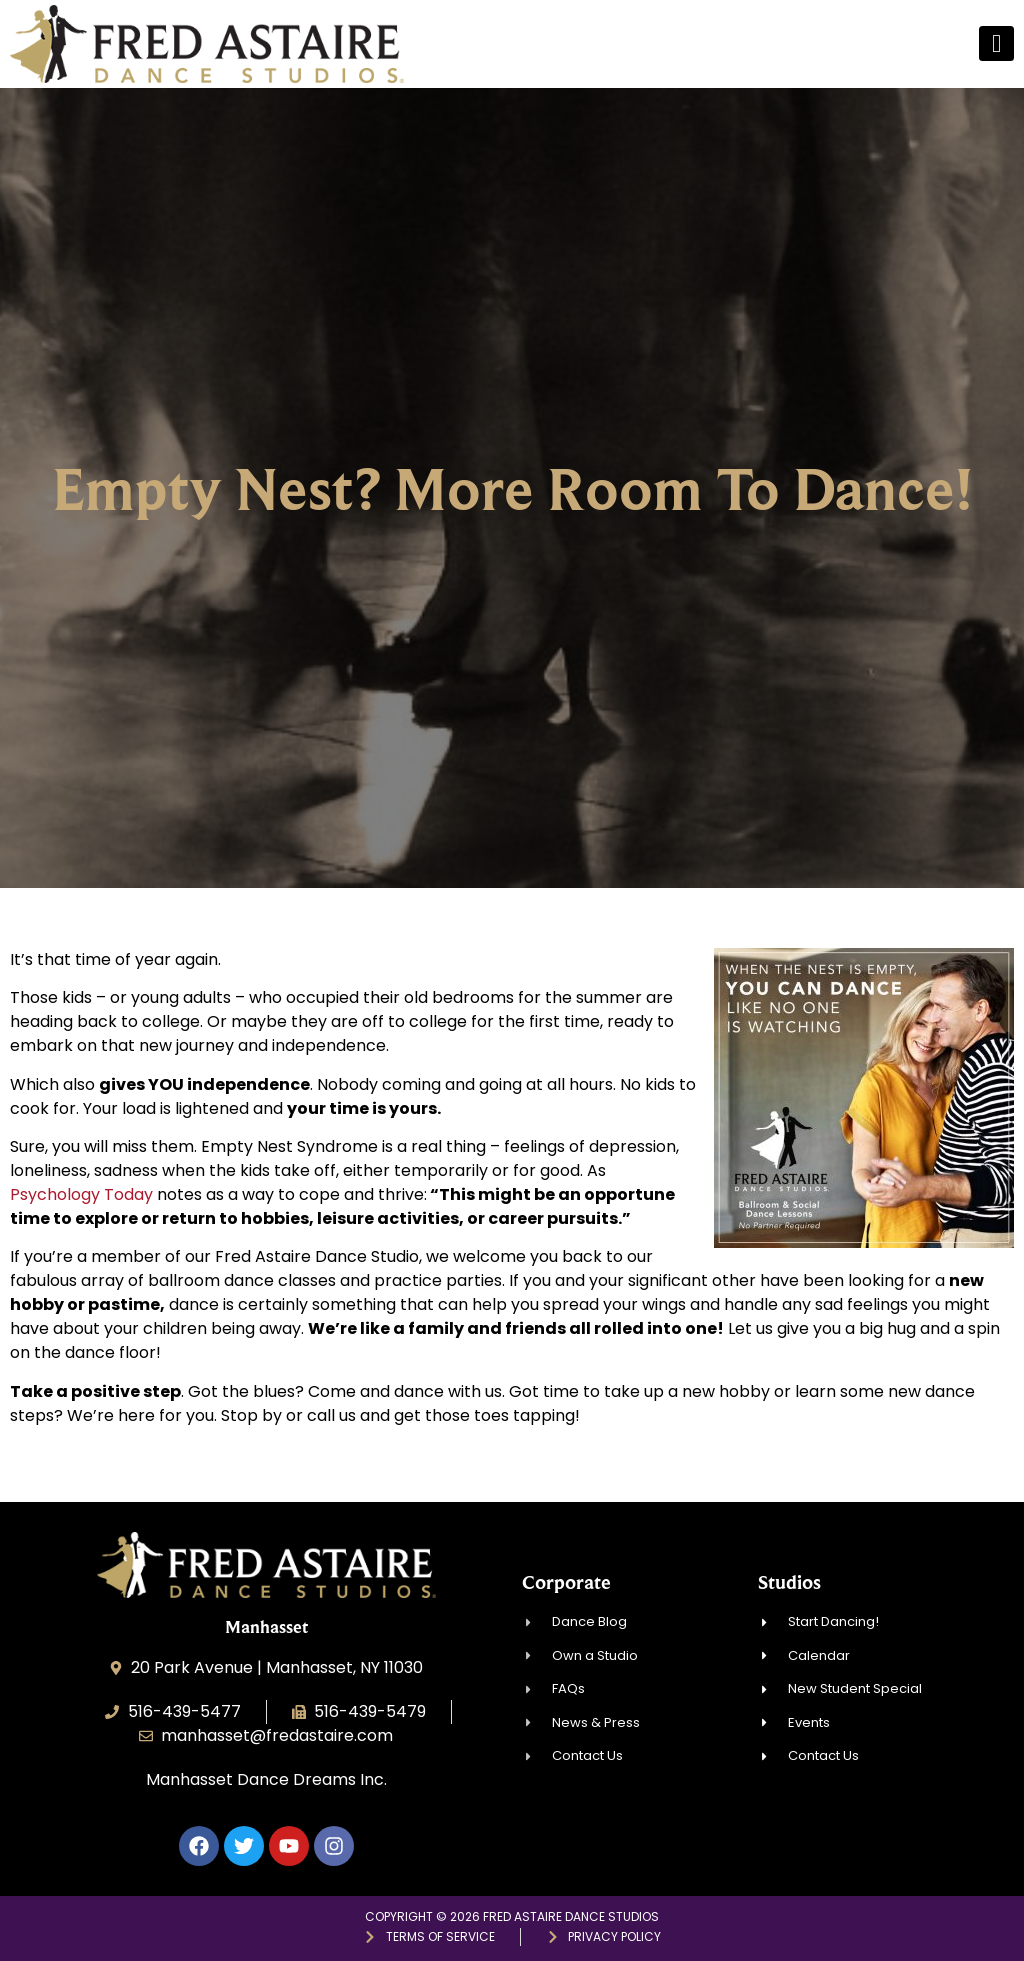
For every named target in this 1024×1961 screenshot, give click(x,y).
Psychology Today (81, 1194)
